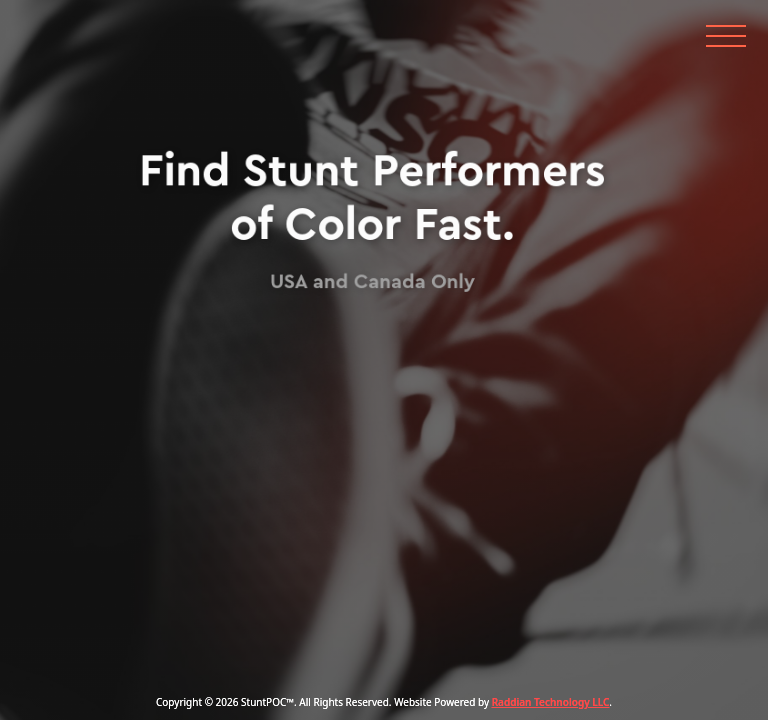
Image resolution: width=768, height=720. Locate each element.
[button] (725, 29)
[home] (85, 29)
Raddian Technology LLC (551, 702)
